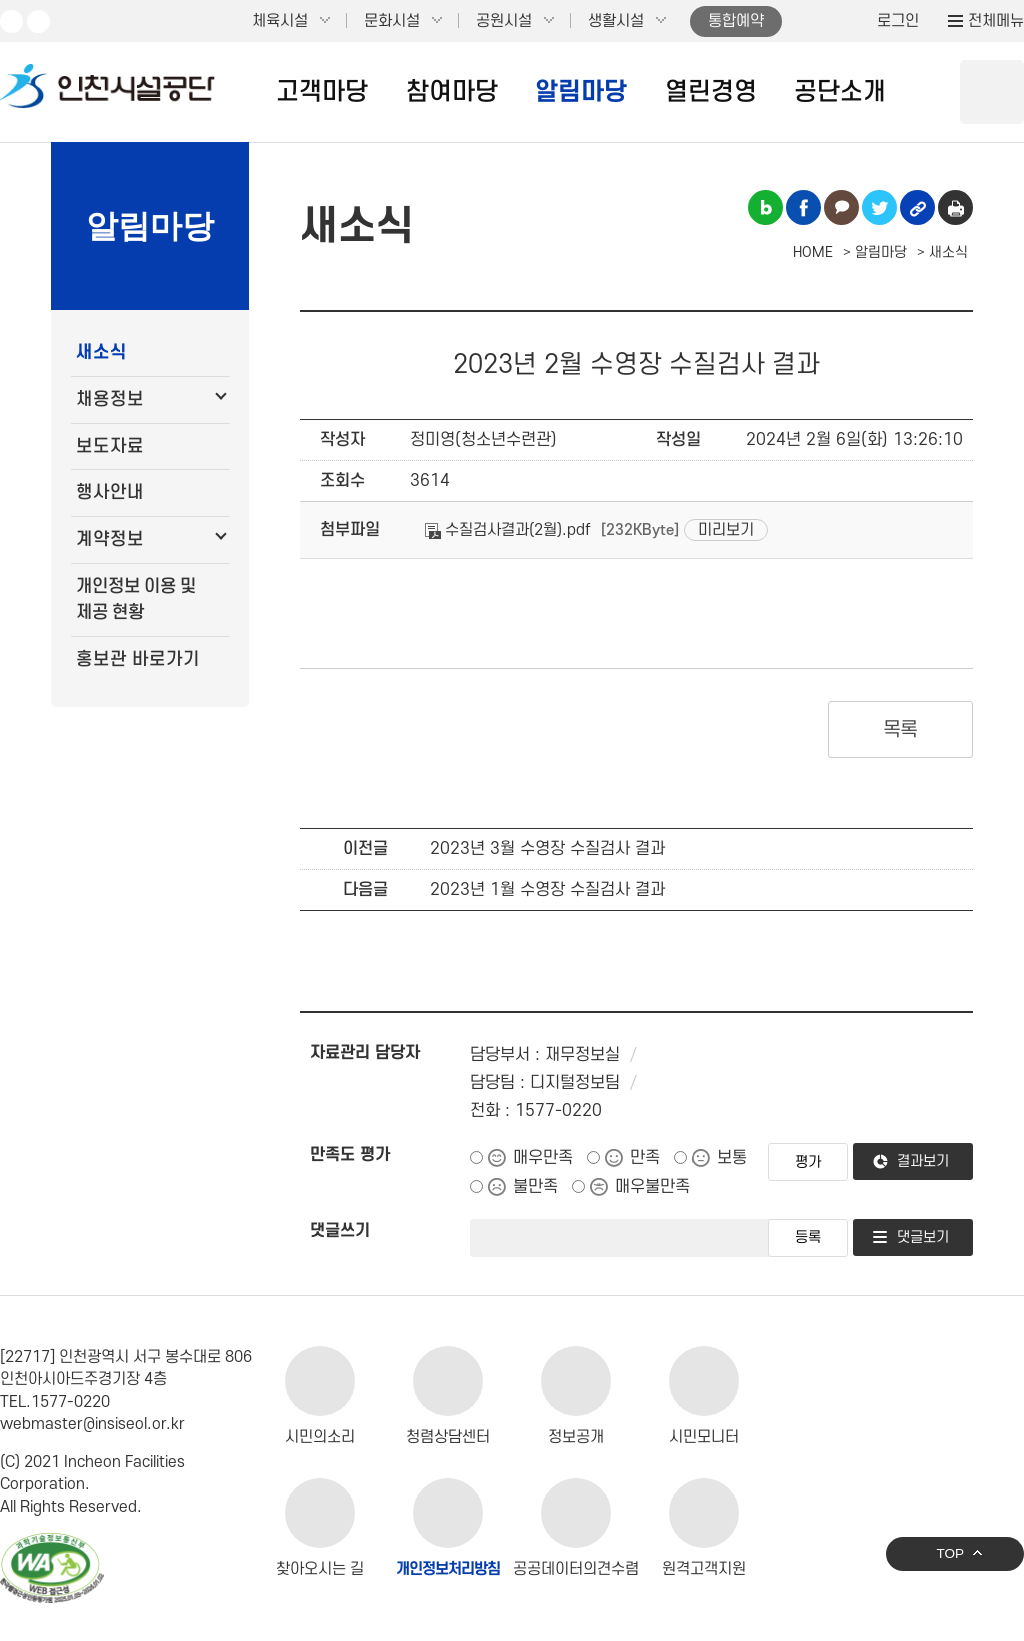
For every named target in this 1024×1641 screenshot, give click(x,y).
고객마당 (322, 92)
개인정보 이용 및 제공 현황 (136, 599)
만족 (645, 1158)
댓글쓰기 (340, 1231)
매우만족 (543, 1158)
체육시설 (280, 21)
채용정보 (110, 399)
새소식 (101, 352)
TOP (950, 1553)
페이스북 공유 (803, 207)
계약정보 (110, 539)
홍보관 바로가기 (138, 659)
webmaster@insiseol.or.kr (92, 1424)
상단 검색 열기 (992, 92)
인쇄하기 (955, 207)
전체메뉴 (996, 21)
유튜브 (11, 21)
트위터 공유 (879, 207)
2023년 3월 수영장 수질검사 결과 (547, 849)
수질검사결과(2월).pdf (508, 530)
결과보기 (923, 1161)
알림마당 (581, 92)
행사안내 (110, 492)
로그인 (898, 21)
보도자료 (110, 446)
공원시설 (504, 21)
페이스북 (38, 21)
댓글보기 (923, 1237)
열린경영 (711, 92)
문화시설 (392, 21)
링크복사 (917, 207)
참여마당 (452, 92)
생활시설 (616, 21)
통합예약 (736, 21)
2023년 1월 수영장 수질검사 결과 (547, 890)
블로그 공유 (765, 207)
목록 (900, 730)
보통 (732, 1158)
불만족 (535, 1187)
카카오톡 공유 (841, 207)
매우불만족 (652, 1187)
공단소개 (840, 92)
